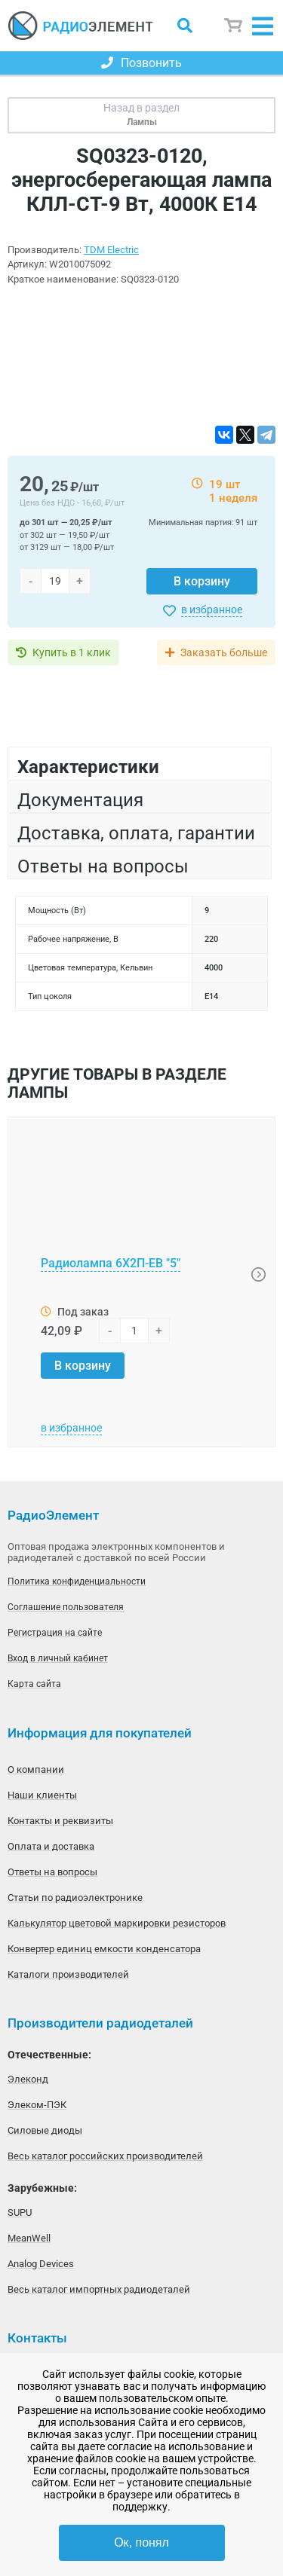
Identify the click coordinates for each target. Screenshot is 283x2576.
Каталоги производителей (68, 1974)
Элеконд (28, 2079)
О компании (36, 1769)
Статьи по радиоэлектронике (75, 1897)
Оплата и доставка (51, 1846)
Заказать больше (223, 652)
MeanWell (29, 2238)
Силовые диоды (45, 2130)
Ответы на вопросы (52, 1872)
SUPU (20, 2212)
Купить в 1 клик (71, 652)
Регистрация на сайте (55, 1632)
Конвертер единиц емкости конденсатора (104, 1948)
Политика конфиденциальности (77, 1581)
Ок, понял (141, 2542)
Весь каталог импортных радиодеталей (99, 2289)
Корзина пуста (234, 25)
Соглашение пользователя (66, 1607)
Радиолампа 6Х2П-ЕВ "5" (110, 1263)
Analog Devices (41, 2263)
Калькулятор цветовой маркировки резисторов (117, 1923)
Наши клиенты (42, 1795)
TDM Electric (111, 249)
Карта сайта (34, 1684)
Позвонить (141, 63)
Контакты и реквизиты (60, 1820)
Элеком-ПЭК (37, 2104)
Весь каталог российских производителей (105, 2156)
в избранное (211, 610)
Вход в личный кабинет (58, 1658)
